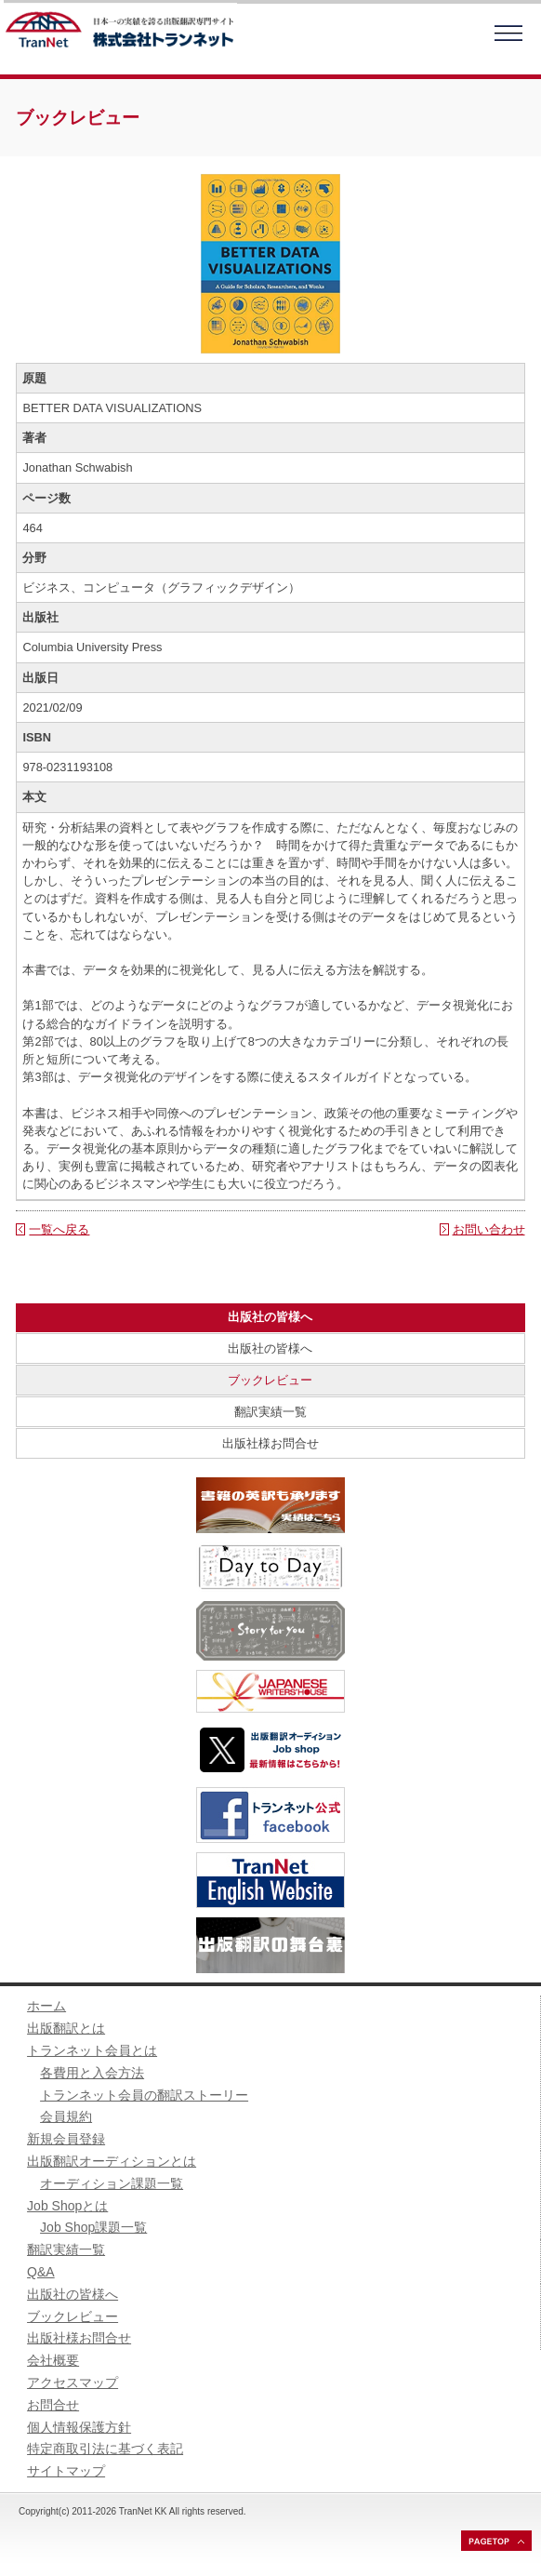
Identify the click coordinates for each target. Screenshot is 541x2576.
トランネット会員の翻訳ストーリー (144, 2095)
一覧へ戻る (59, 1229)
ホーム (46, 2005)
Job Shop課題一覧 (93, 2227)
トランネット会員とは (92, 2050)
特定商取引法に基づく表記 (105, 2448)
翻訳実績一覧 (270, 1412)
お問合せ (53, 2404)
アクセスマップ (72, 2382)
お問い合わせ (489, 1229)
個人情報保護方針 (79, 2427)
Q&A (41, 2271)
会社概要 (53, 2360)
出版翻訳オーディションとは (111, 2161)
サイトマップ (66, 2470)
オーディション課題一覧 (111, 2183)
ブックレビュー (270, 1380)
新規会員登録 (66, 2138)
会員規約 (66, 2116)
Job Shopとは (67, 2205)
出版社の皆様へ (270, 1348)
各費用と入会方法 (92, 2072)
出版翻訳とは (66, 2028)
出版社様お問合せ (270, 1443)
